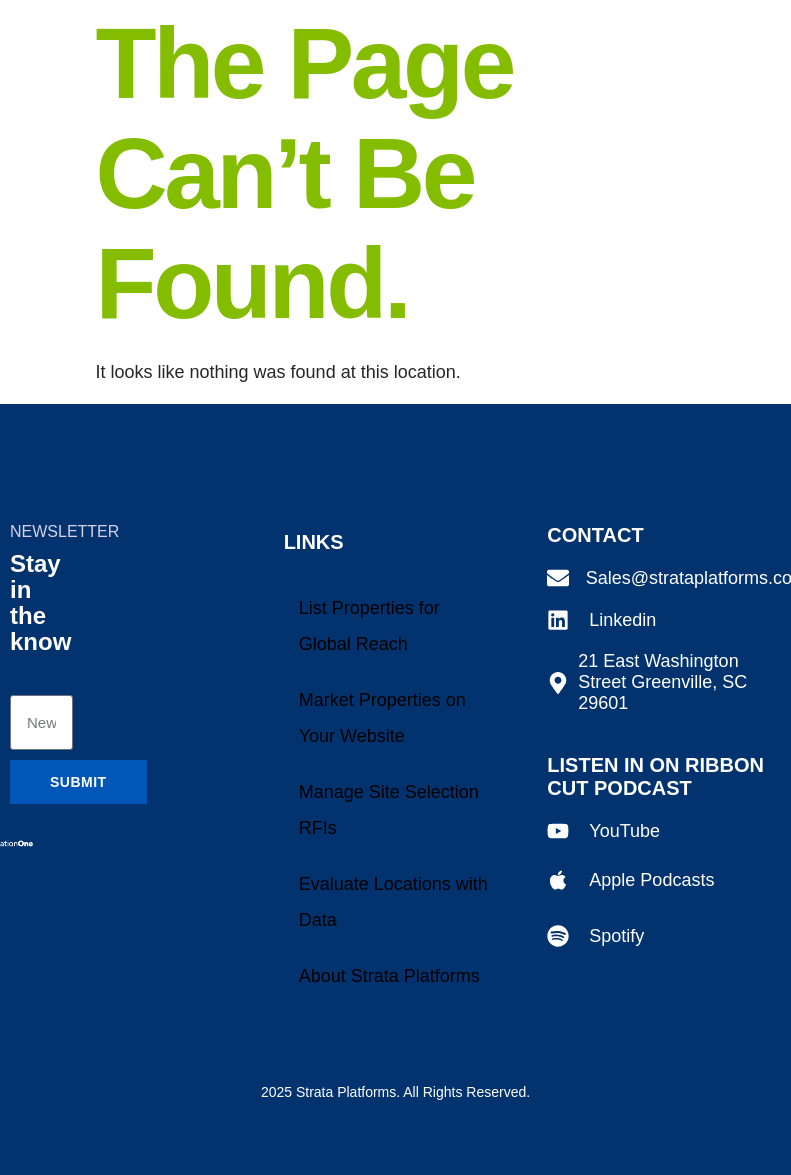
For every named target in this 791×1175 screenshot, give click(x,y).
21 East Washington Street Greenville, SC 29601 (662, 682)
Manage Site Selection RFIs (389, 810)
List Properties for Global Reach (369, 626)
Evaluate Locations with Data (393, 902)
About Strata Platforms (389, 976)
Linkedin (622, 620)
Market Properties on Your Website (382, 718)
